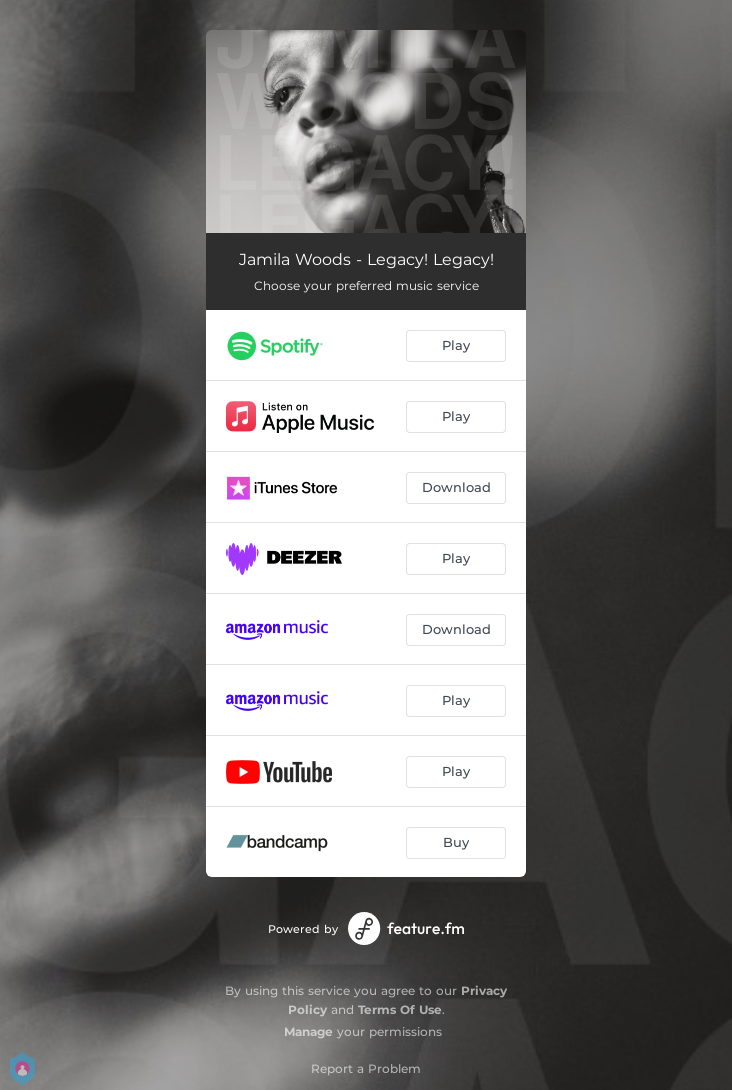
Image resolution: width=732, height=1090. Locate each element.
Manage (308, 1031)
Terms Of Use (400, 1009)
